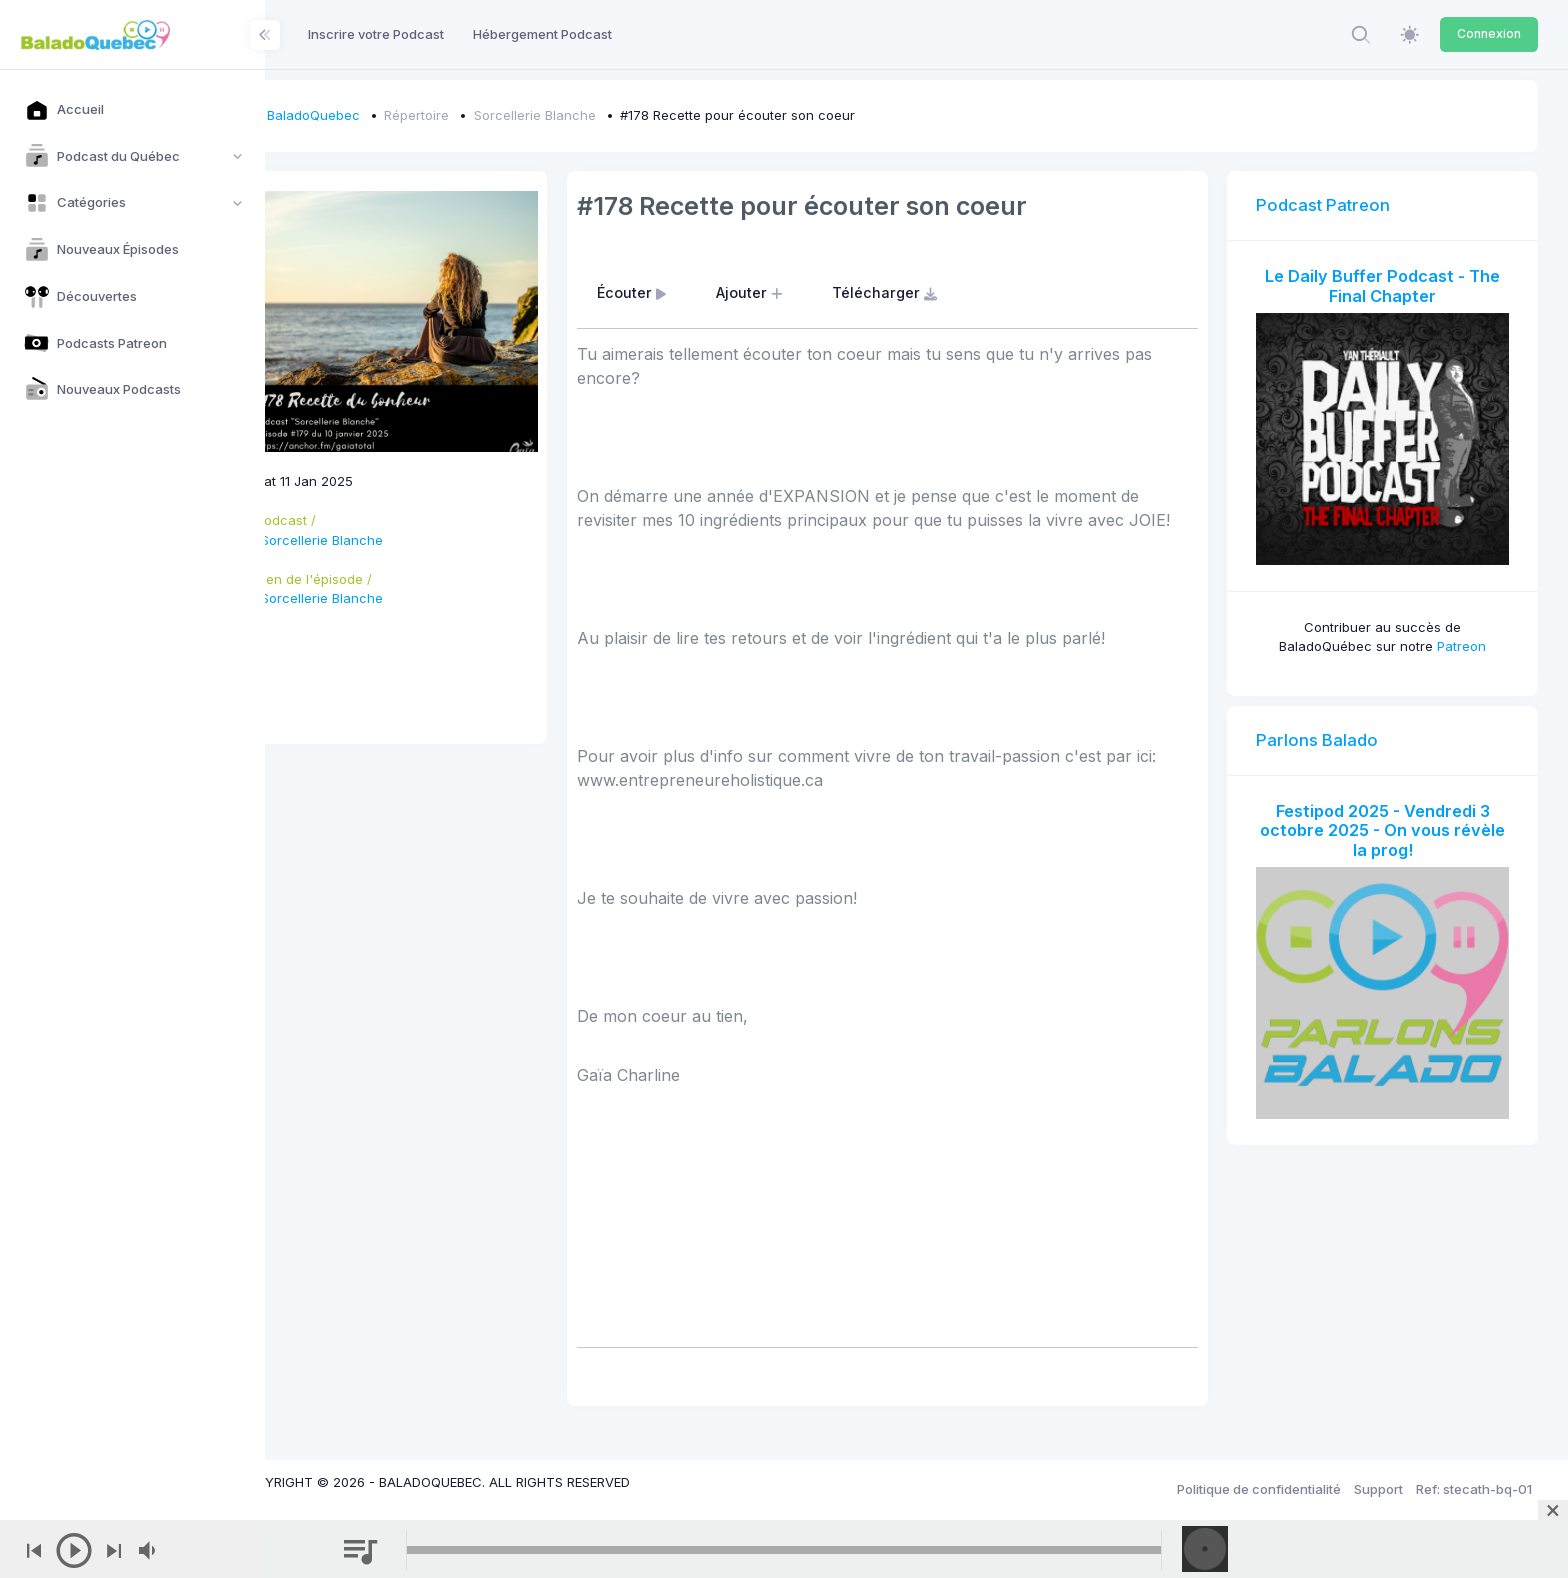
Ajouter (796, 292)
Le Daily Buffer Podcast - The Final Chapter (1389, 286)
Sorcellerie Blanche (593, 115)
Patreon (1468, 632)
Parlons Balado (1332, 725)
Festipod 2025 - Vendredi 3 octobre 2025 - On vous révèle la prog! (1390, 815)
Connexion (1489, 33)
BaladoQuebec (371, 115)
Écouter (678, 292)
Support (1378, 1489)
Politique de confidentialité (1259, 1489)
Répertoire (475, 115)
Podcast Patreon (1338, 205)
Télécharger (931, 292)
